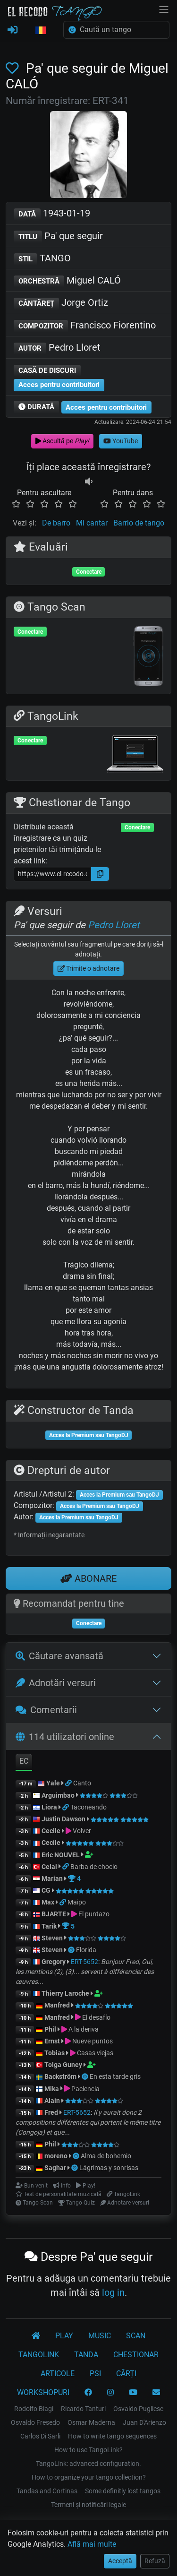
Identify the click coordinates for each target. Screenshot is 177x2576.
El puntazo (94, 1914)
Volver (82, 1831)
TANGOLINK (38, 2354)
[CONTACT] (156, 2392)
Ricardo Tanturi (83, 2408)
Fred (51, 2112)
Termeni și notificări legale (88, 2504)
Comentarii (46, 1709)
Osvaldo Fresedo (35, 2422)
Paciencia (85, 2089)
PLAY (64, 2335)
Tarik (49, 1926)
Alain (52, 2100)
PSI (95, 2373)
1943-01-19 (52, 213)
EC (23, 1761)
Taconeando (88, 1807)
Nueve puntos (92, 2041)
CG (46, 1890)
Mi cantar (92, 522)
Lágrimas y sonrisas (108, 2167)
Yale (53, 1783)
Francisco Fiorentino (85, 325)
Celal (49, 1866)
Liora (49, 1807)
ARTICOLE (58, 2373)
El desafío (96, 2017)
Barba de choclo (94, 1866)
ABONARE (88, 1578)
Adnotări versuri (56, 1683)
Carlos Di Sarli (40, 2436)
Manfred (57, 2005)
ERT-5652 (84, 1961)
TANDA (86, 2354)
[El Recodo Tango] (36, 2335)
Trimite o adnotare (89, 968)
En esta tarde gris (115, 2076)
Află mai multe (91, 2544)
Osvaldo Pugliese (138, 2408)
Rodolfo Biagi (33, 2408)
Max (48, 1902)
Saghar (55, 2167)
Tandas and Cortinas (47, 2491)
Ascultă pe (62, 441)
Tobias (54, 2053)
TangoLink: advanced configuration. (88, 2463)
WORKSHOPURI (43, 2392)
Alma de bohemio (106, 2156)
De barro (56, 522)
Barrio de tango (138, 522)
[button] (40, 31)
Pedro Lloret (57, 348)
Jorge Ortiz (61, 303)
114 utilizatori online (65, 1736)
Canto (82, 1783)
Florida (86, 1950)
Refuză (154, 2561)
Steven (52, 1938)
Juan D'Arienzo (144, 2422)
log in (113, 2292)
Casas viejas (95, 2053)
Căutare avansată (59, 1656)
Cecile (51, 1831)
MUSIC (99, 2335)
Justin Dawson (63, 1819)
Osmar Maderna (91, 2422)
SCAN (135, 2335)
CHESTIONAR (136, 2354)
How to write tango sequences (112, 2436)
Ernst (52, 2041)
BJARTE (54, 1914)
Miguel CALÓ (67, 281)
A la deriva (83, 2029)
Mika (51, 2089)
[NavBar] (163, 8)
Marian (52, 1878)
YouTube (120, 441)
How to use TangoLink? (88, 2450)
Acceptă (120, 2561)
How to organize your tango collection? (89, 2477)
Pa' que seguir (58, 236)
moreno (55, 2156)
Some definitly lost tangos (122, 2491)
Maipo (76, 1902)
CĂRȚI (126, 2373)
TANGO (42, 258)
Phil (50, 2029)
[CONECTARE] (12, 30)
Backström (61, 2076)
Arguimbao (58, 1795)
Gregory (54, 1961)
